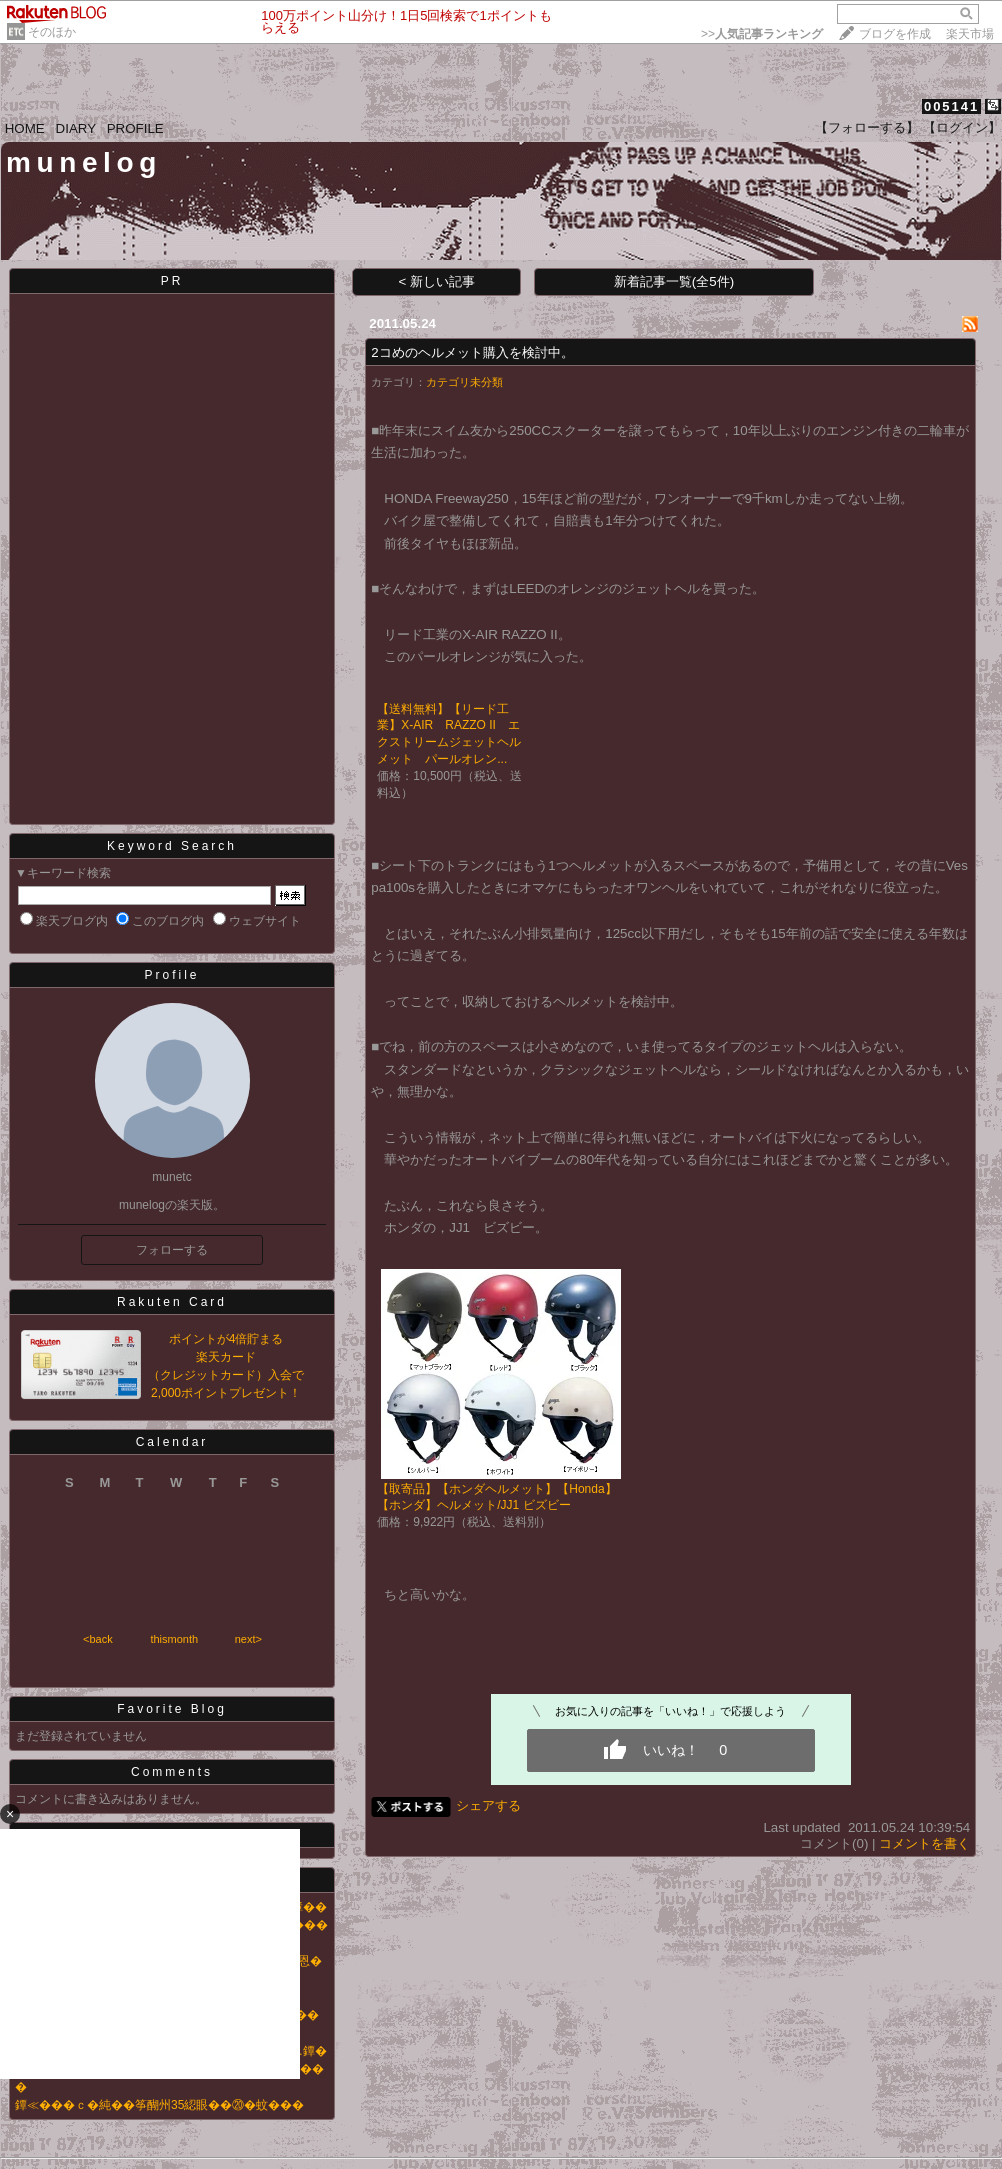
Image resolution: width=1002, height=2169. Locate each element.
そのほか (52, 32)
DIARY (76, 128)
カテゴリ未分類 (464, 382)
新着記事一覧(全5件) (674, 281)
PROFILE (135, 128)
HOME (25, 128)
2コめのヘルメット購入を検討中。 (472, 352)
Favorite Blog (172, 1709)
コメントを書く (924, 1843)
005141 (951, 106)
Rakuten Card (172, 1302)
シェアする (488, 1805)
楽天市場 (970, 34)
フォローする (172, 1250)
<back (98, 1639)
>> (762, 34)
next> (248, 1639)
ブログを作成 (895, 34)
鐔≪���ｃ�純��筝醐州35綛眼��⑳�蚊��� (159, 2105)
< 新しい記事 (437, 281)
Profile (171, 975)
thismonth (174, 1639)
